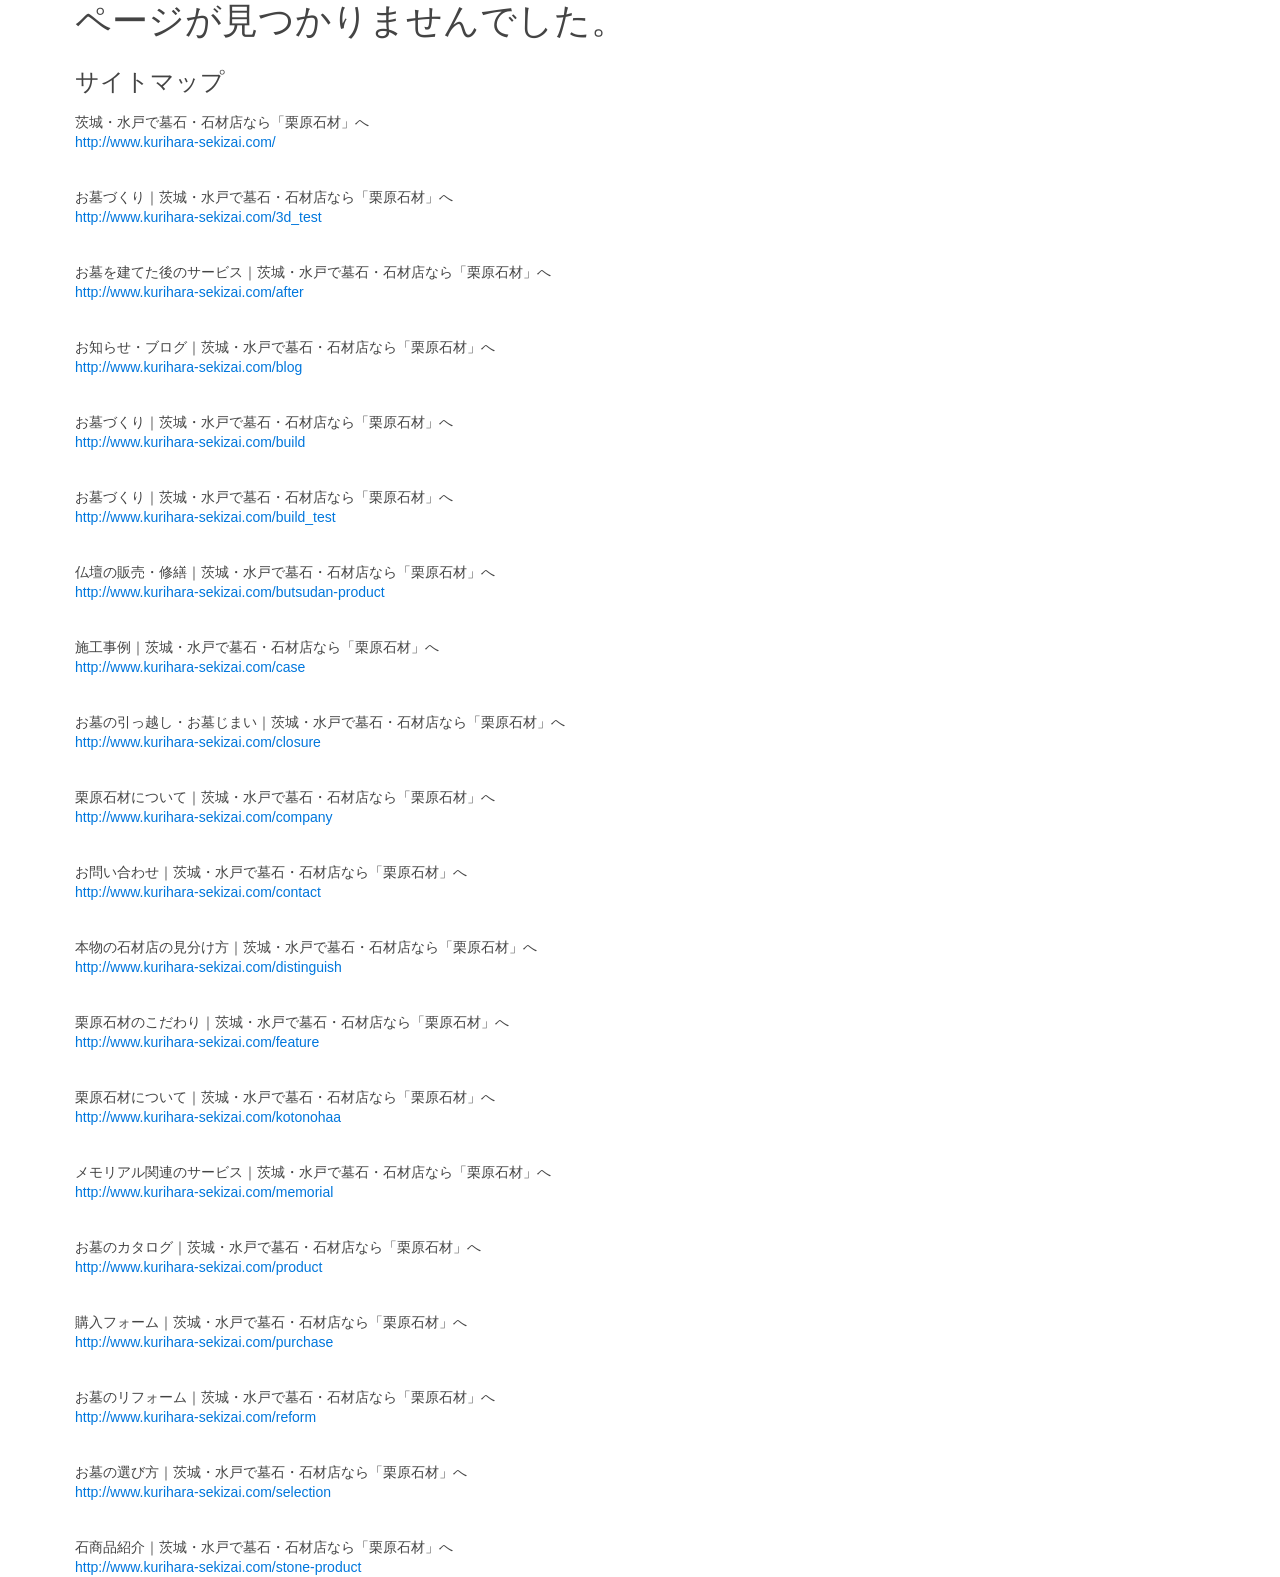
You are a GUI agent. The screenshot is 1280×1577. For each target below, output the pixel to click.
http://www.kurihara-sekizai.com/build (190, 442)
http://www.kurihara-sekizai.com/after (189, 292)
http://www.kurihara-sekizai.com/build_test (205, 517)
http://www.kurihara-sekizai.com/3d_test (198, 217)
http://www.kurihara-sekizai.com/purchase (204, 1342)
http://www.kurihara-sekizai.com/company (204, 817)
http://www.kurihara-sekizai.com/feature (197, 1042)
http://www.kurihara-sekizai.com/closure (198, 742)
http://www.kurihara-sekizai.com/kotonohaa (208, 1117)
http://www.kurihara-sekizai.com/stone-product (218, 1567)
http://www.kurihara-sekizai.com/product (198, 1267)
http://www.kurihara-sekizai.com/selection (203, 1492)
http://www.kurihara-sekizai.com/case (190, 667)
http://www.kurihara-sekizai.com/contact (198, 892)
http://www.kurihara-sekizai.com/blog (188, 367)
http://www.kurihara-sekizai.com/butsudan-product (230, 592)
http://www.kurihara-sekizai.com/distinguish (208, 967)
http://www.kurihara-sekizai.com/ (175, 142)
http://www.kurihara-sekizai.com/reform (195, 1417)
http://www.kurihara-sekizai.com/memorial (204, 1192)
